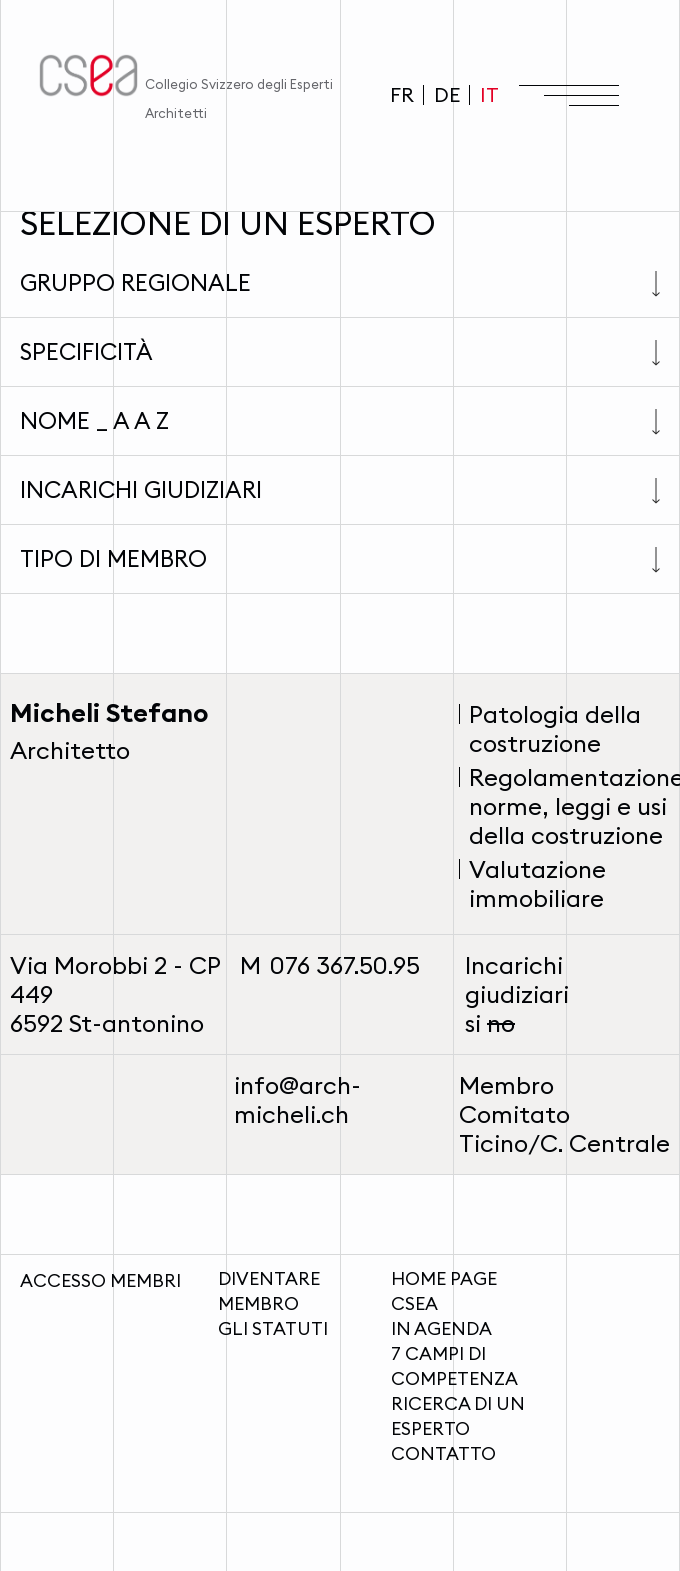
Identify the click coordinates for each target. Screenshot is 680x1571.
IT (489, 94)
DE (447, 94)
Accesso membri (100, 1280)
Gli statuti (273, 1328)
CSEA (414, 1303)
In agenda (441, 1328)
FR (402, 94)
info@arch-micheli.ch (297, 1099)
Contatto (443, 1453)
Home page (444, 1278)
